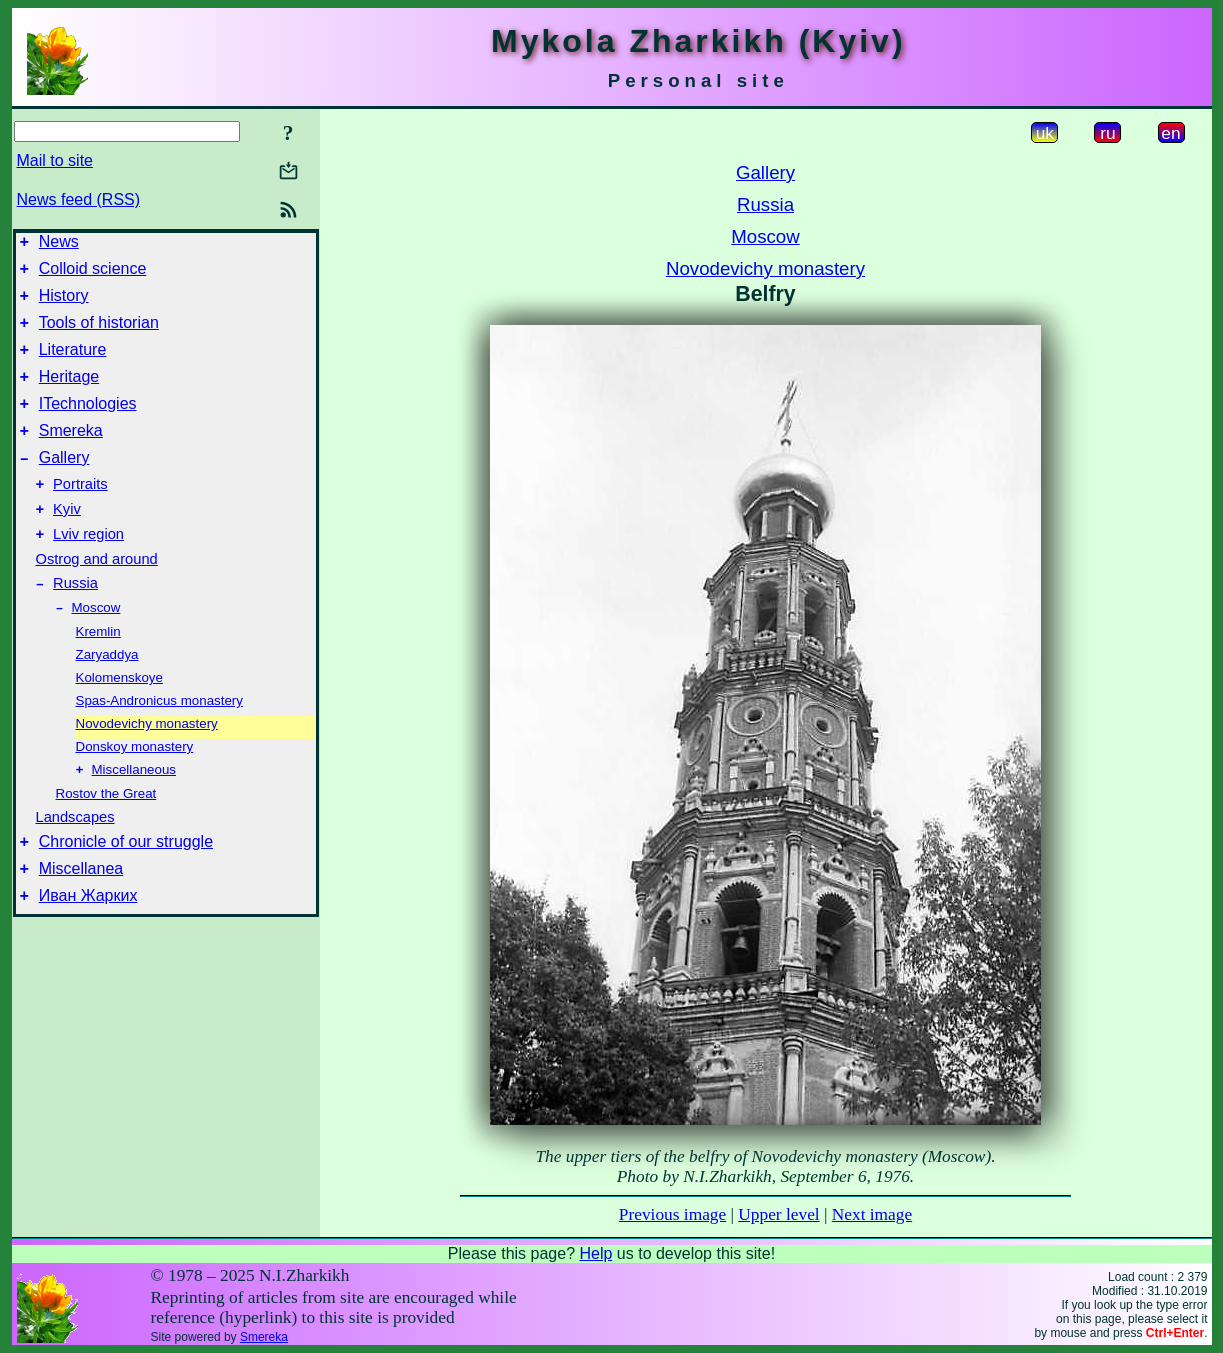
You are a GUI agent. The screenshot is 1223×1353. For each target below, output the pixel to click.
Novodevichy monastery (147, 764)
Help (595, 1253)
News (59, 244)
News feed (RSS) (79, 199)
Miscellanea (81, 917)
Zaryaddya (107, 695)
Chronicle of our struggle (126, 887)
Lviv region (88, 570)
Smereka (71, 454)
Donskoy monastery (135, 787)
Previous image (672, 1214)
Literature (73, 364)
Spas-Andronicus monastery (159, 741)
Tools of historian (99, 334)
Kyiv (67, 542)
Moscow (96, 648)
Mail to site (55, 160)
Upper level (778, 1214)
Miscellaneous (134, 812)
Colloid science (93, 274)
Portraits (80, 514)
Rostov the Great (106, 836)
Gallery (64, 484)
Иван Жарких (88, 947)
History (64, 304)
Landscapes (75, 860)
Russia (75, 622)
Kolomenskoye (119, 718)
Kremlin (98, 672)
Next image (872, 1214)
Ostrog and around (97, 595)
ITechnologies (88, 424)
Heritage (69, 394)
